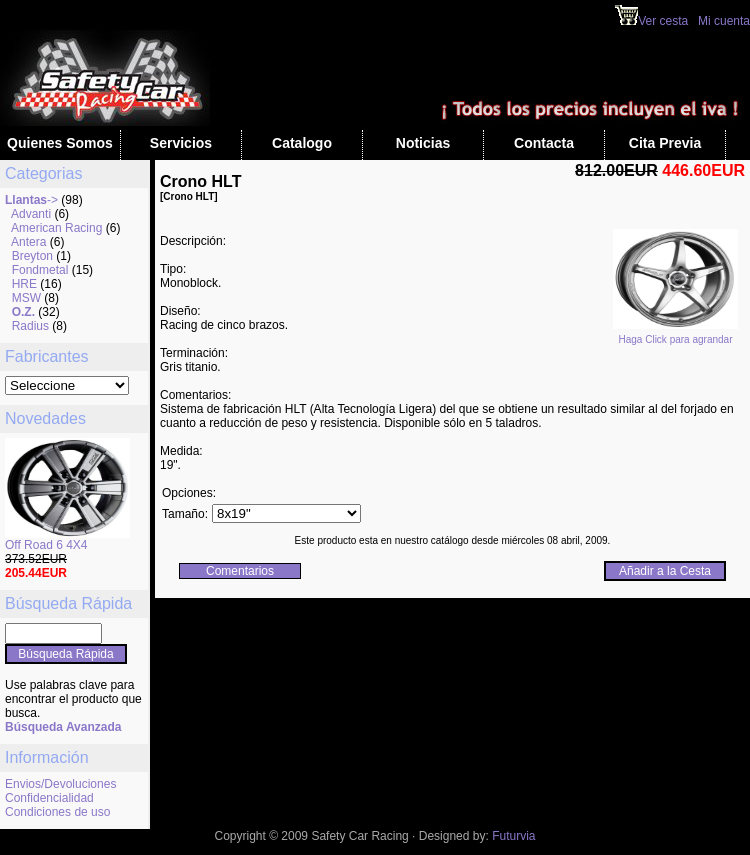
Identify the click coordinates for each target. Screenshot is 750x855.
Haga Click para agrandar (675, 335)
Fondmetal (40, 270)
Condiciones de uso (57, 812)
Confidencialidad (49, 798)
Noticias (423, 143)
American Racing (56, 228)
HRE (24, 284)
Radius (30, 326)
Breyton (32, 256)
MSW (26, 298)
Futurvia (513, 836)
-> (31, 200)
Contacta (544, 143)
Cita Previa (665, 143)
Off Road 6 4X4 (46, 545)
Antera (28, 242)
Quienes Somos (60, 143)
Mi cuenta (724, 21)
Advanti (31, 214)
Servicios (181, 143)
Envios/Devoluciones (60, 784)
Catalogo (302, 143)
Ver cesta (651, 21)
